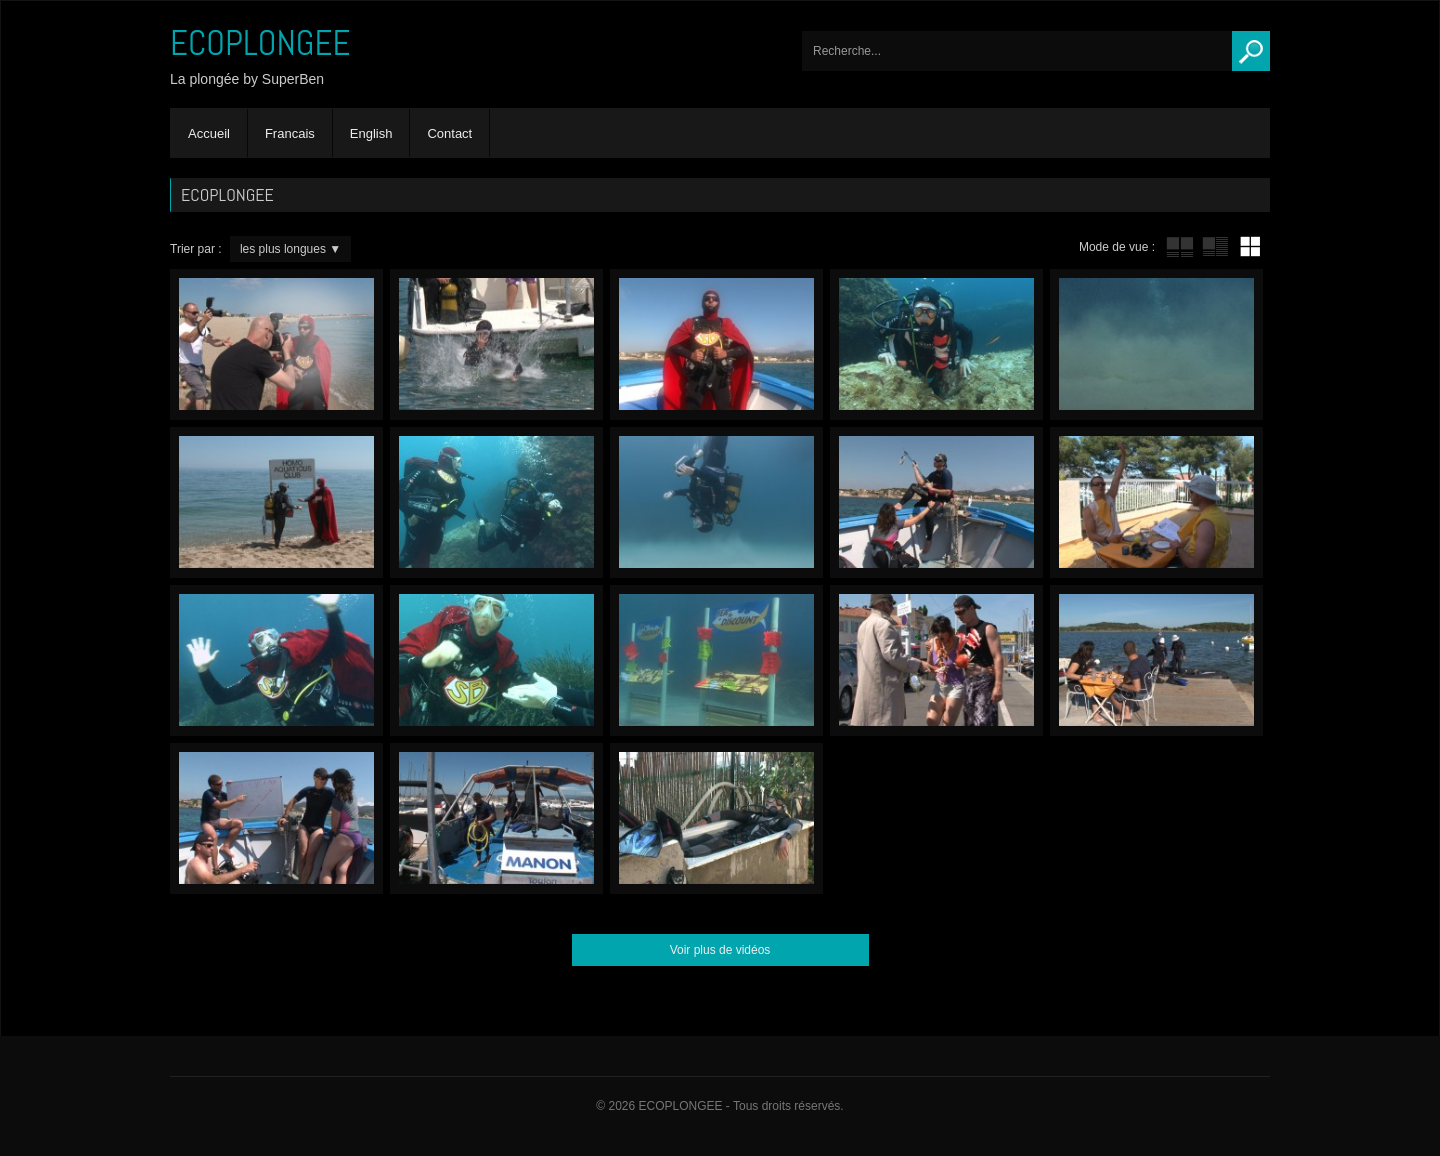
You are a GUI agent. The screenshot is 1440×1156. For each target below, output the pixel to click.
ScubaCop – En (276, 818)
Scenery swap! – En (276, 660)
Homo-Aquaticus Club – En (276, 502)
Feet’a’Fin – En (1156, 344)
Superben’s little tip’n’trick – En (716, 818)
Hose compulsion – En (496, 818)
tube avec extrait (1215, 247)
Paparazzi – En (276, 344)
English (371, 133)
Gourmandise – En (496, 660)
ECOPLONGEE (260, 43)
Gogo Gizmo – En (496, 502)
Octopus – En (936, 344)
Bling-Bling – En (936, 660)
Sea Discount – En (716, 660)
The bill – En (1156, 502)
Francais (290, 133)
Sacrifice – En (936, 502)
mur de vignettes (1250, 247)
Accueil (209, 133)
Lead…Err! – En (496, 344)
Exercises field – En (716, 502)
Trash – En (716, 344)
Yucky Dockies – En (1156, 660)
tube (1180, 247)
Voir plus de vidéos (720, 950)
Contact (449, 133)
